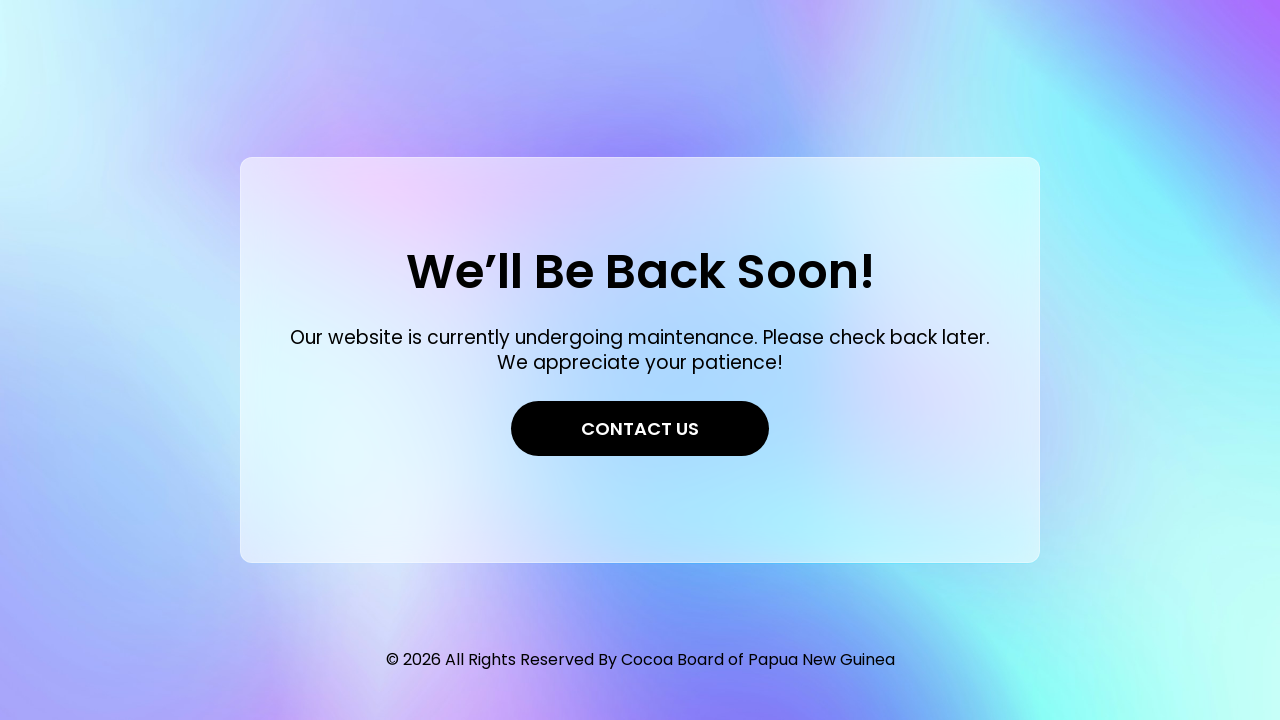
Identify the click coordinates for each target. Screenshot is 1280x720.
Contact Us (640, 428)
